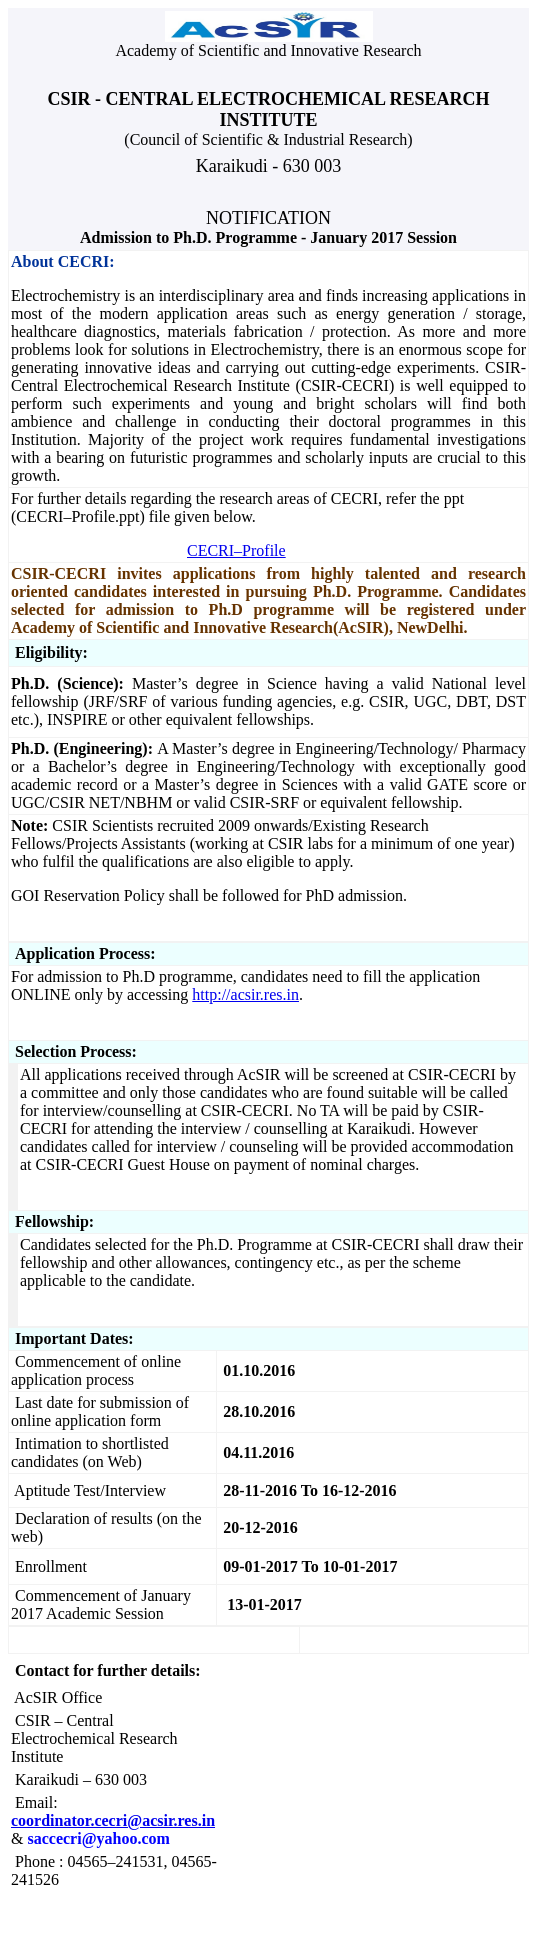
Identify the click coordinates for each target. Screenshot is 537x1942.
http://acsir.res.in (245, 994)
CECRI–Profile (236, 550)
